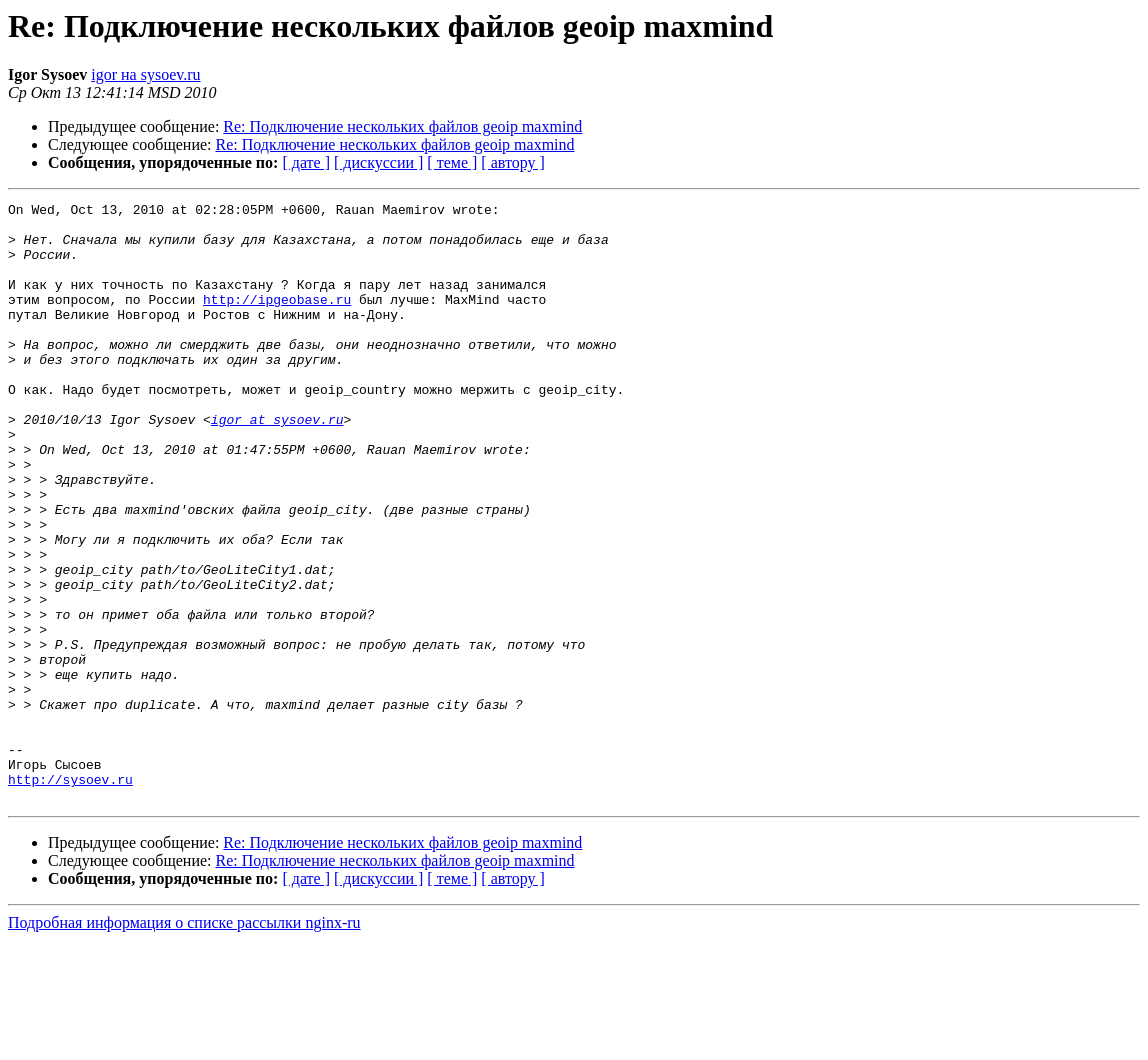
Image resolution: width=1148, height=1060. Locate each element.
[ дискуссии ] (378, 162)
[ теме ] (452, 162)
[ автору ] (512, 162)
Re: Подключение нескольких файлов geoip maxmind (402, 126)
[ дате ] (306, 162)
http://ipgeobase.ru (277, 320)
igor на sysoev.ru (145, 74)
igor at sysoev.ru (277, 464)
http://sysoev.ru (70, 896)
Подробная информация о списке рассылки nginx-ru (184, 1042)
